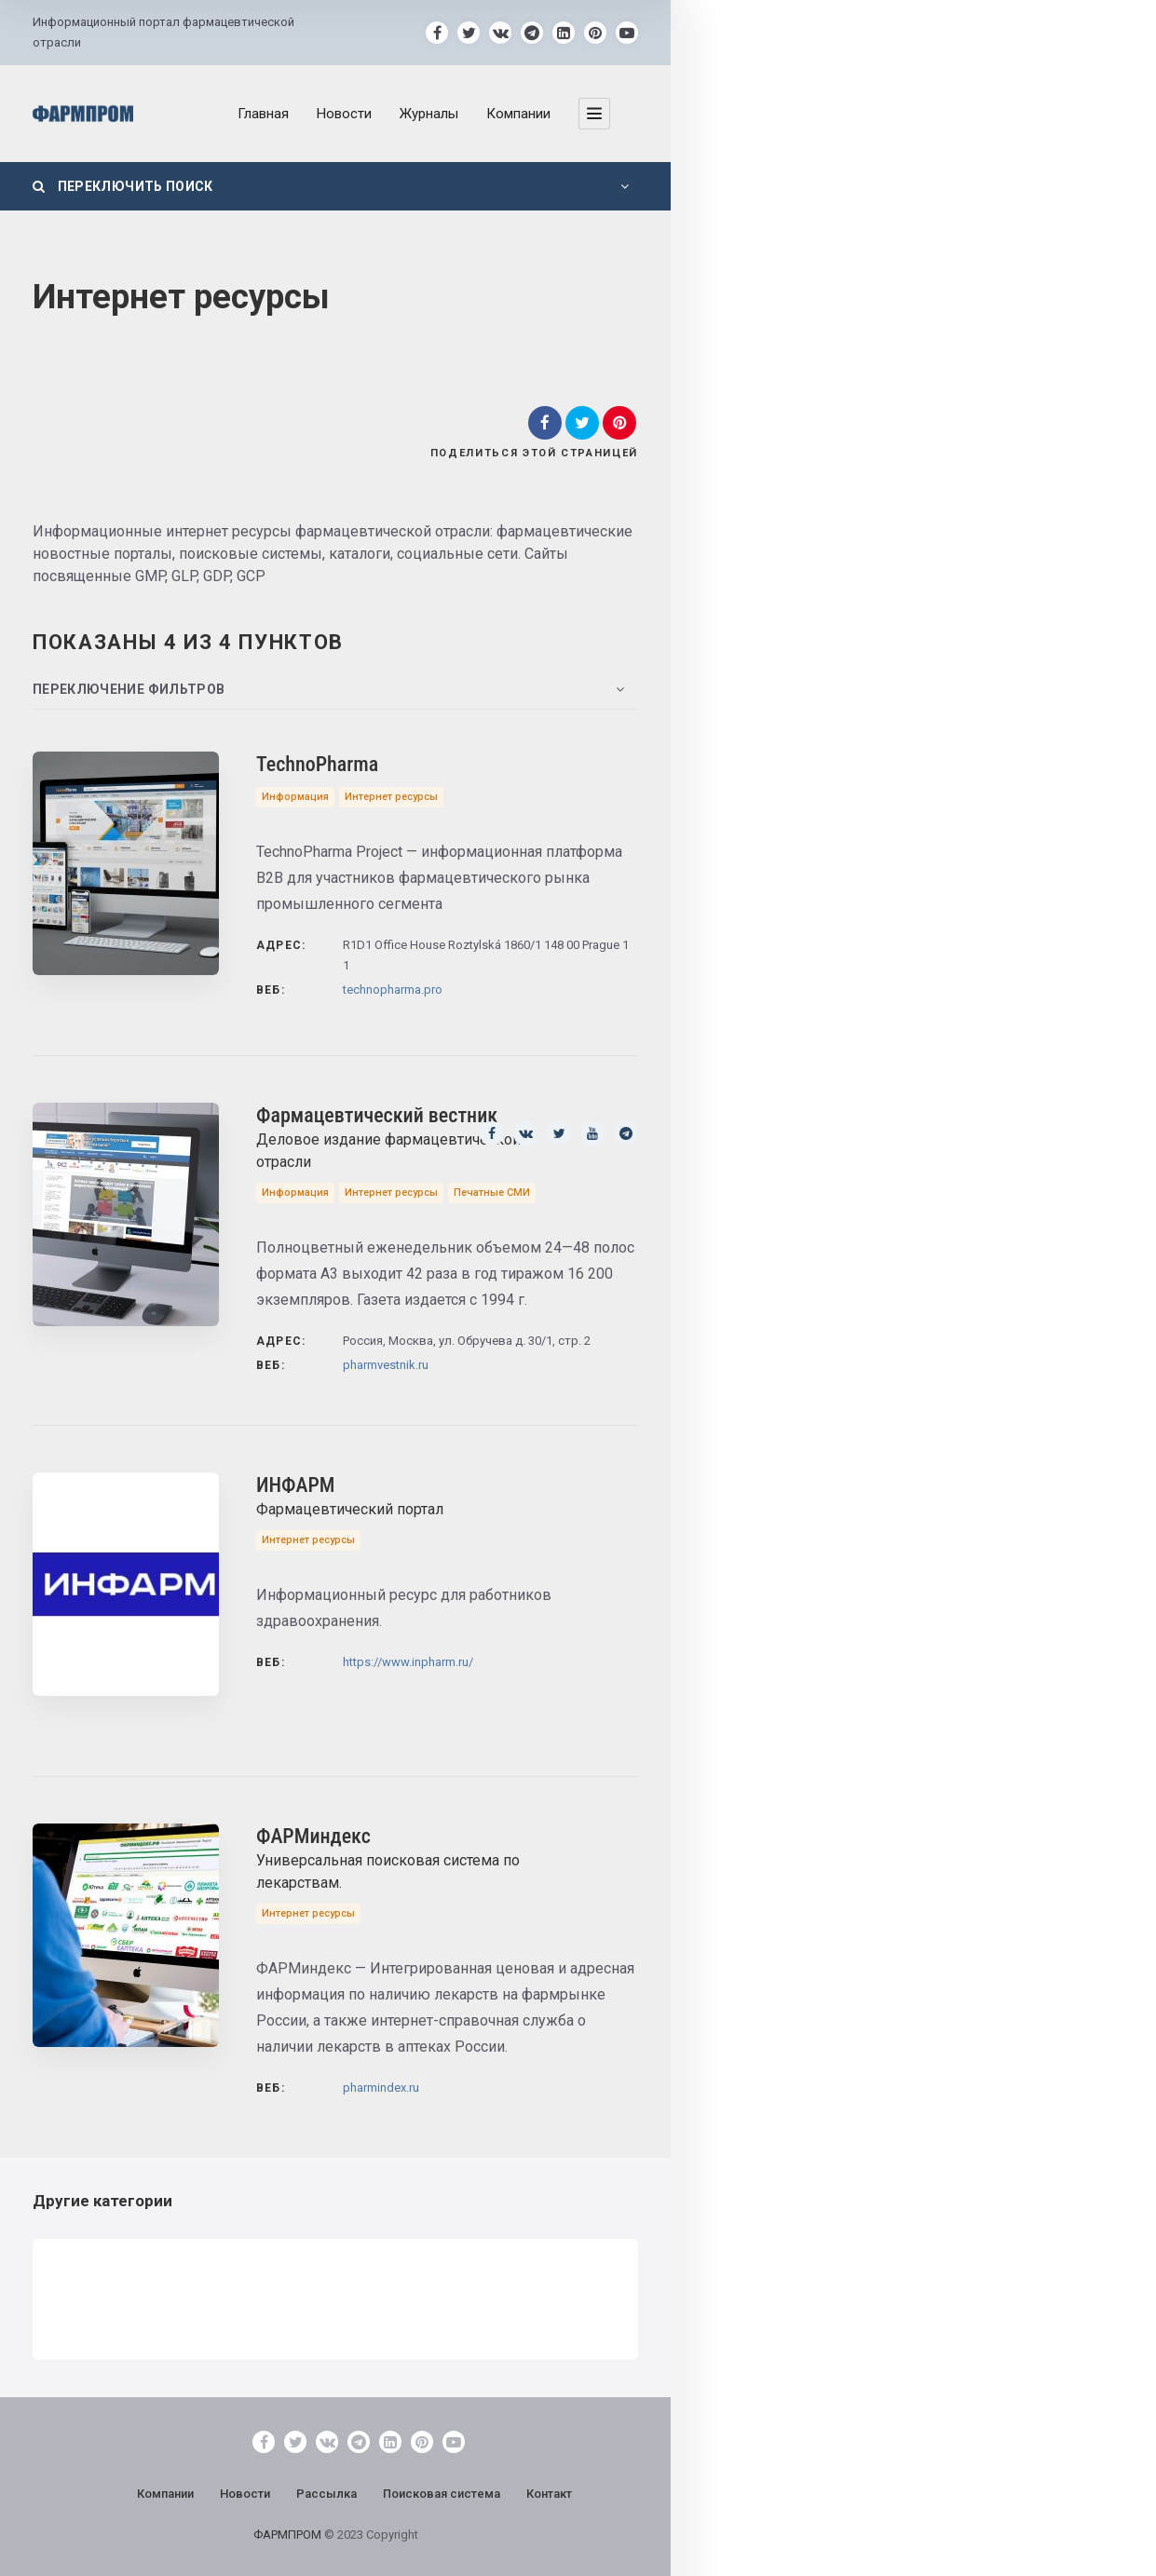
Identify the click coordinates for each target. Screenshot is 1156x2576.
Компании (518, 113)
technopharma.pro (392, 990)
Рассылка (326, 2494)
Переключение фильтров (128, 689)
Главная (263, 113)
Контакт (549, 2494)
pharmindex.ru (381, 2088)
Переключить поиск (123, 186)
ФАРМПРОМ (288, 2535)
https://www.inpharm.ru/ (408, 1662)
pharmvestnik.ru (385, 1365)
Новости (344, 113)
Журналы (429, 113)
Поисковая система (441, 2494)
